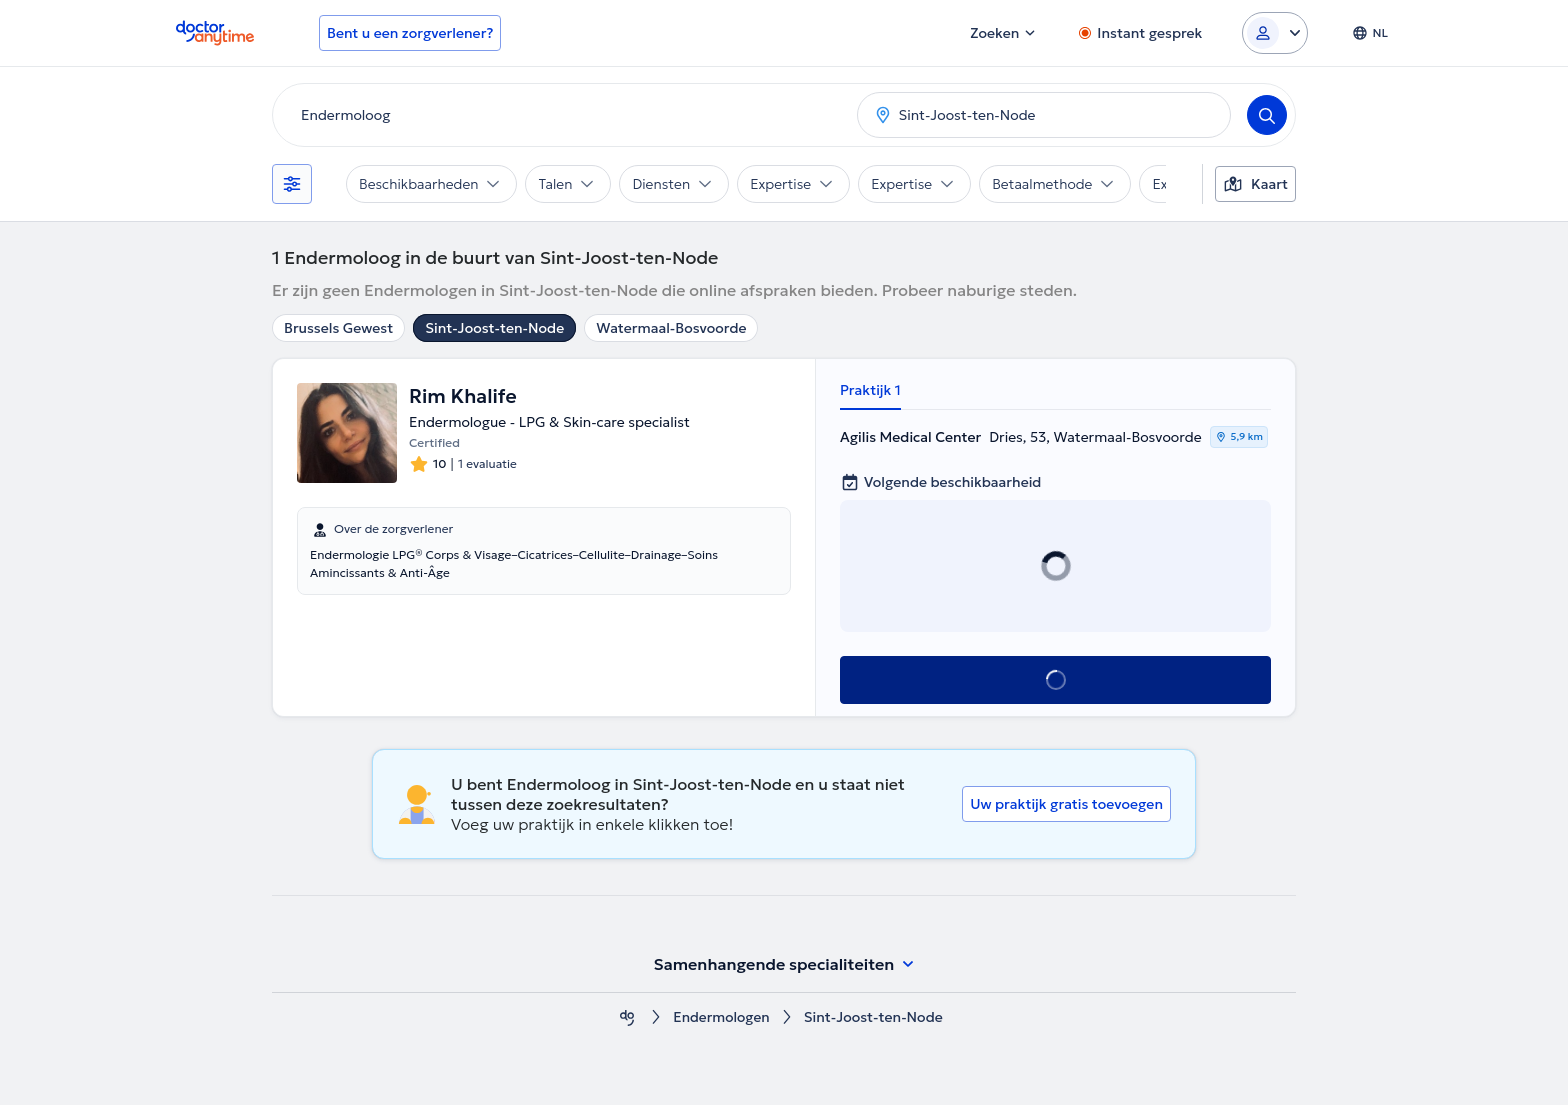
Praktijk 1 (870, 390)
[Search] (1267, 115)
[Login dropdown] (1275, 33)
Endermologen (721, 1017)
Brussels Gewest (338, 328)
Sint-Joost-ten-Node (494, 328)
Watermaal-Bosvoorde (671, 328)
